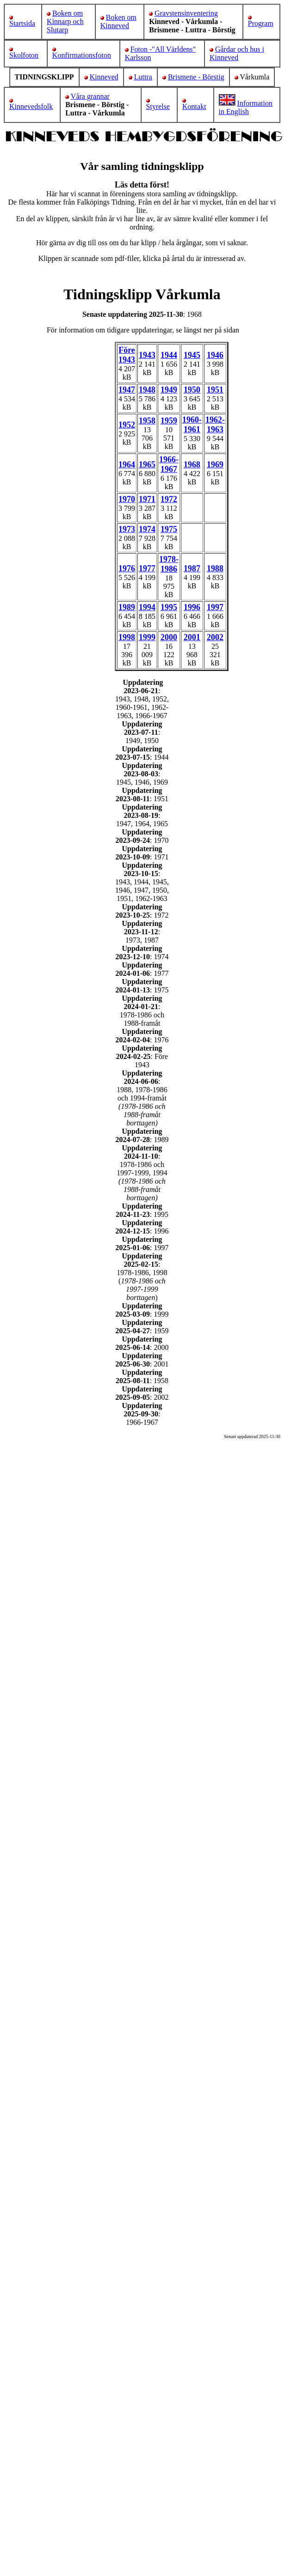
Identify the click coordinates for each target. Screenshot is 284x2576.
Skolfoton (23, 55)
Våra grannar (90, 96)
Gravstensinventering (186, 13)
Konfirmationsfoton (81, 55)
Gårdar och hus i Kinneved (237, 53)
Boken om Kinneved (118, 21)
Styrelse (158, 106)
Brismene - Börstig (196, 77)
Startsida (22, 23)
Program (260, 23)
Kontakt (194, 106)
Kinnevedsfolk (31, 106)
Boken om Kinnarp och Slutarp (65, 21)
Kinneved (104, 77)
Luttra (143, 77)
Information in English (245, 107)
